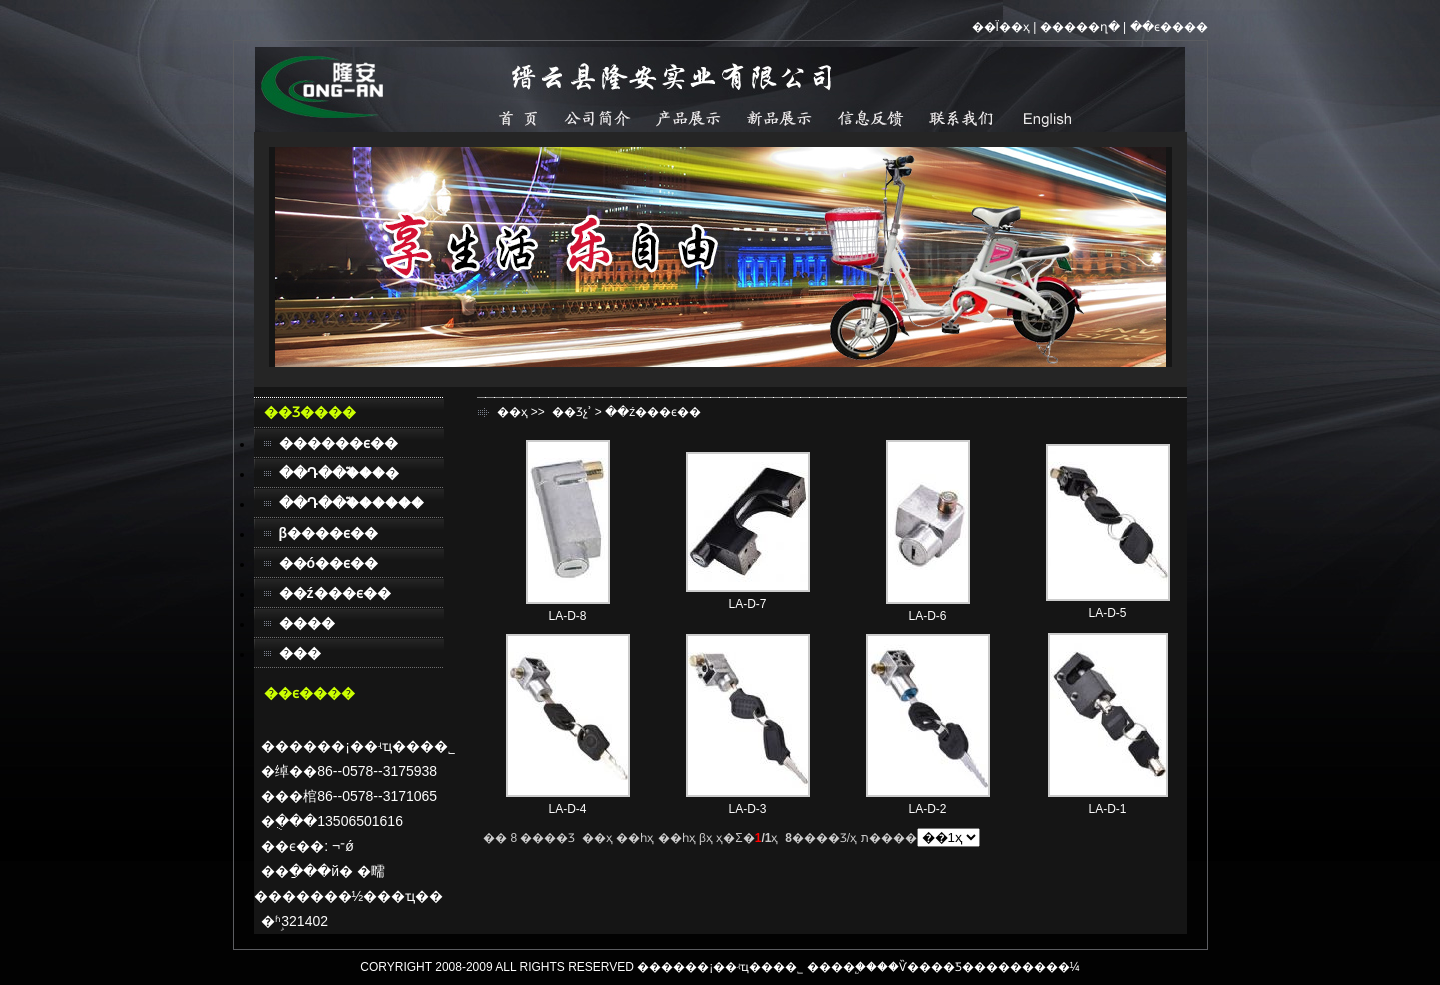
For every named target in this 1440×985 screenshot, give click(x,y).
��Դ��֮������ (351, 503)
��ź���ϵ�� (335, 593)
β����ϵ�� (329, 533)
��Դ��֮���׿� (339, 473)
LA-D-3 (747, 809)
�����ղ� (1080, 27)
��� (300, 653)
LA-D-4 (567, 809)
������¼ (1039, 967)
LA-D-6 (927, 616)
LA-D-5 (1107, 613)
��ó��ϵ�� (329, 563)
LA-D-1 (1107, 809)
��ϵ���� (1169, 27)
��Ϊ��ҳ (1001, 27)
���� (307, 623)
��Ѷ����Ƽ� (925, 967)
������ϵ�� (338, 443)
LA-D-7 (747, 604)
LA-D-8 (567, 616)
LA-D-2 (927, 809)
